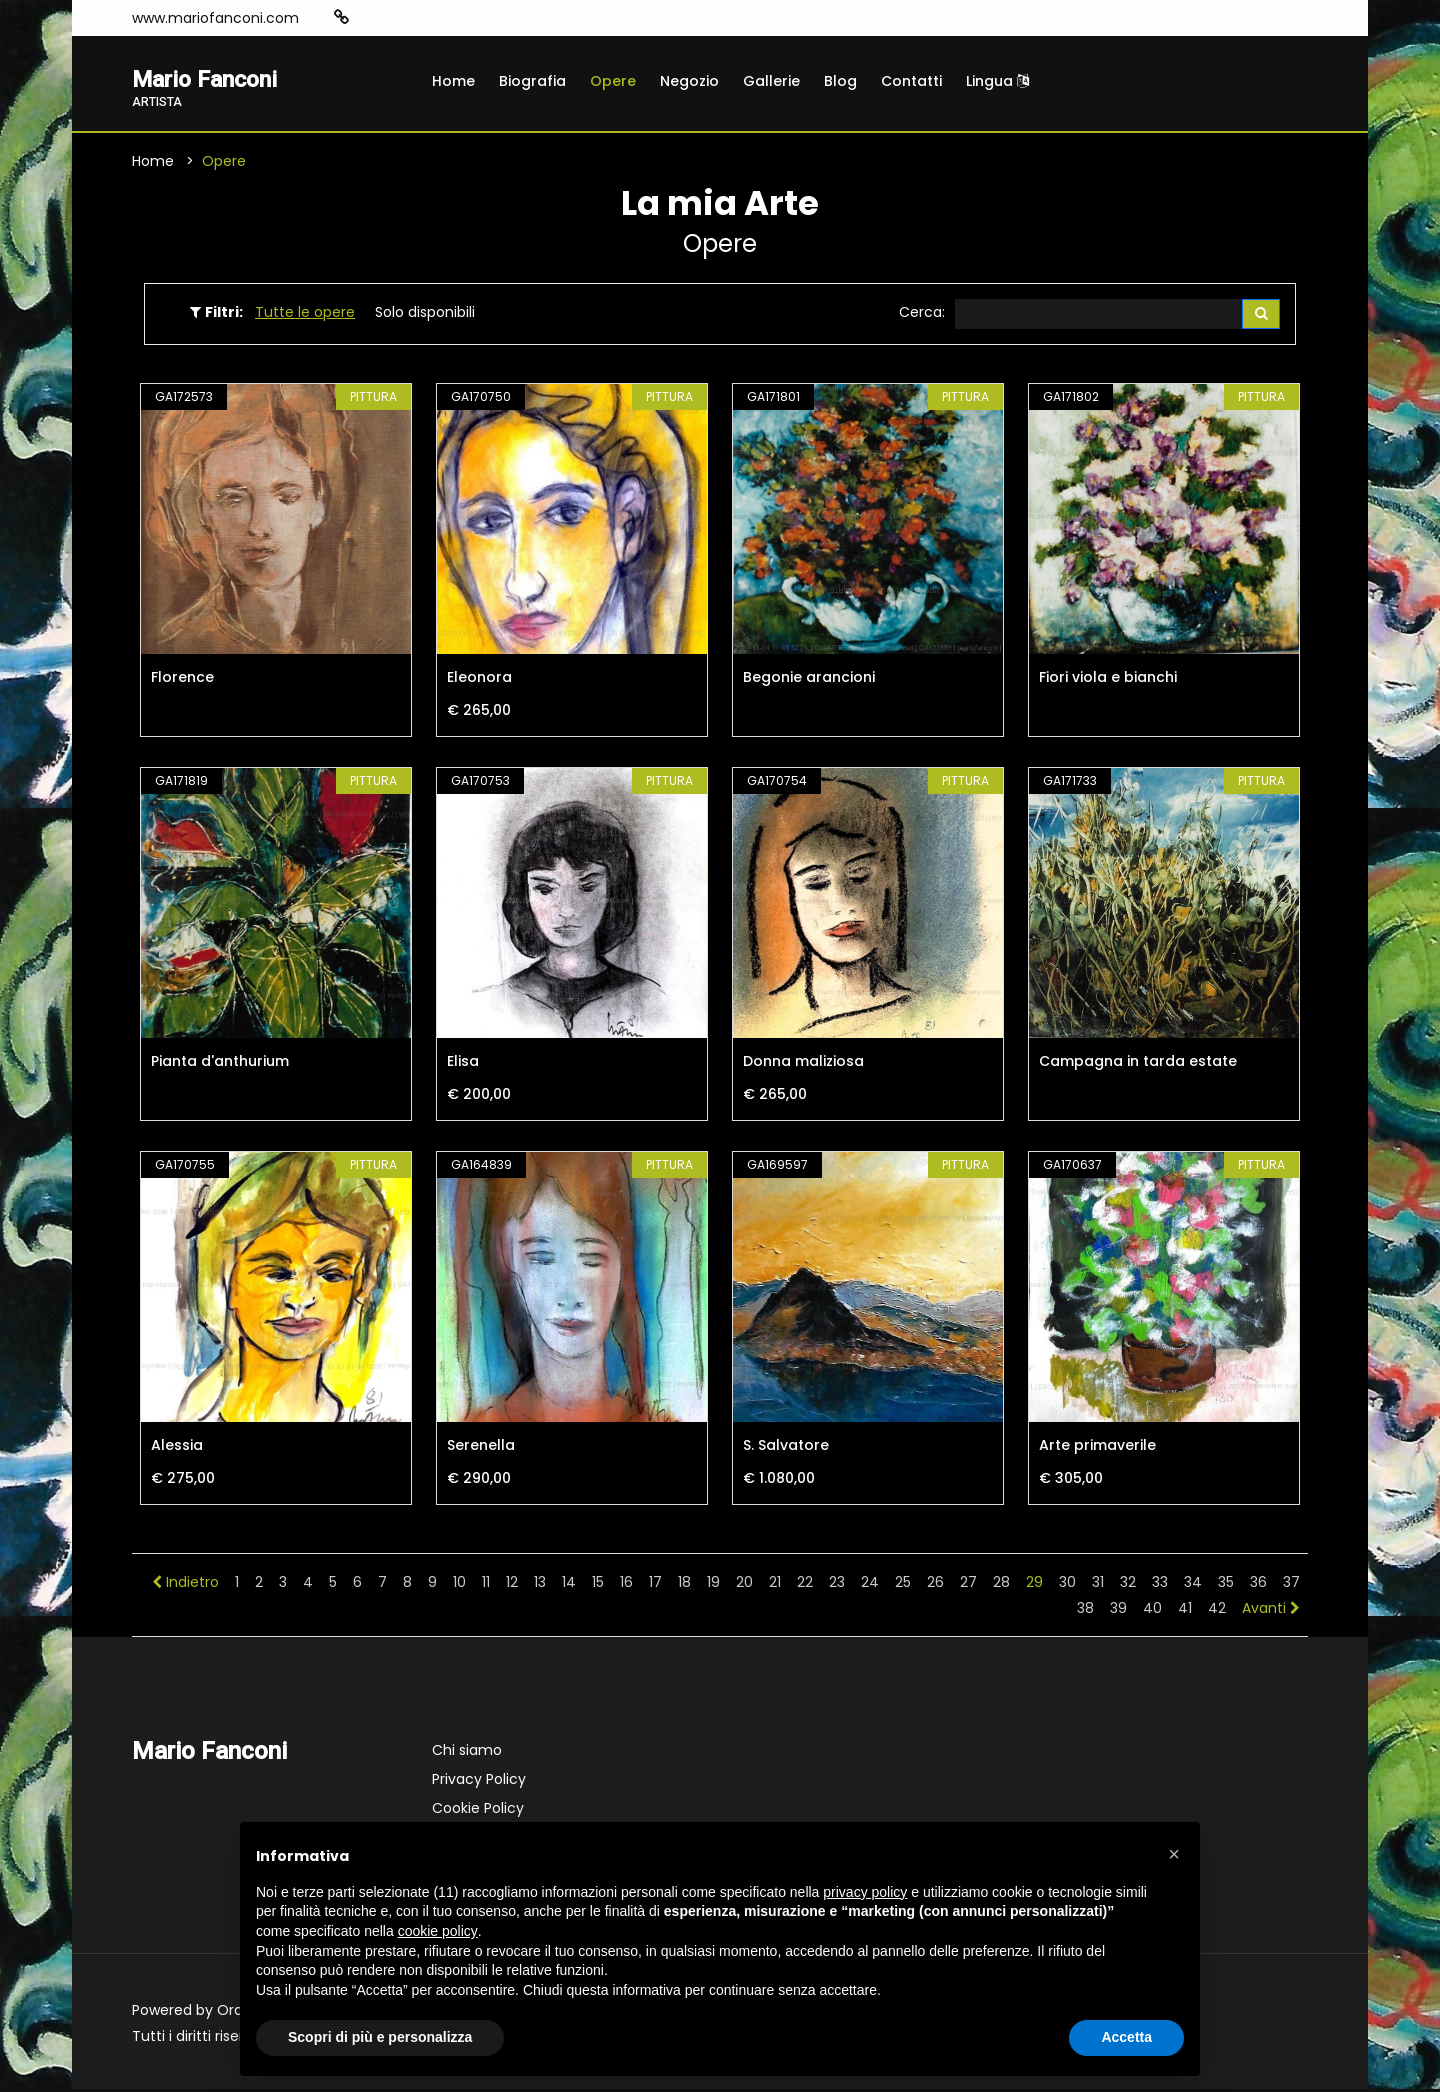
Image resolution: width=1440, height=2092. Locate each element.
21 (775, 1585)
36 (1258, 1585)
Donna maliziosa (803, 1064)
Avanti (1271, 1611)
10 (459, 1585)
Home (453, 81)
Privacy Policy (479, 1782)
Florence (182, 680)
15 (598, 1585)
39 (1118, 1611)
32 (1128, 1585)
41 (1185, 1611)
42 (1217, 1611)
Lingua (997, 81)
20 (744, 1585)
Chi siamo (467, 1753)
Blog (840, 81)
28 (1001, 1585)
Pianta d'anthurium (220, 1064)
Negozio (689, 81)
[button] (1174, 1854)
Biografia (532, 81)
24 (870, 1585)
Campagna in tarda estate (1138, 1064)
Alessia (177, 1448)
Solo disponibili (425, 314)
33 (1160, 1585)
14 (569, 1585)
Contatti (911, 81)
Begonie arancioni (809, 680)
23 (837, 1585)
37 (1291, 1585)
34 (1193, 1585)
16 (626, 1585)
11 (486, 1585)
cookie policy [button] (438, 1931)
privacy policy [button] (865, 1892)
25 (903, 1585)
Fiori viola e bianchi (1108, 680)
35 (1226, 1585)
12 (512, 1585)
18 (684, 1585)
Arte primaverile (1097, 1448)
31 (1098, 1585)
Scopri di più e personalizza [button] (380, 2037)
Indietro (185, 1585)
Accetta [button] (1126, 2037)
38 (1085, 1611)
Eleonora (479, 680)
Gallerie (771, 81)
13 (540, 1585)
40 (1152, 1611)
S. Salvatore (786, 1448)
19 (713, 1585)
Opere (613, 81)
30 (1067, 1585)
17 (655, 1585)
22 (805, 1585)
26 (935, 1585)
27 (968, 1585)
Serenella (481, 1448)
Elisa (463, 1064)
